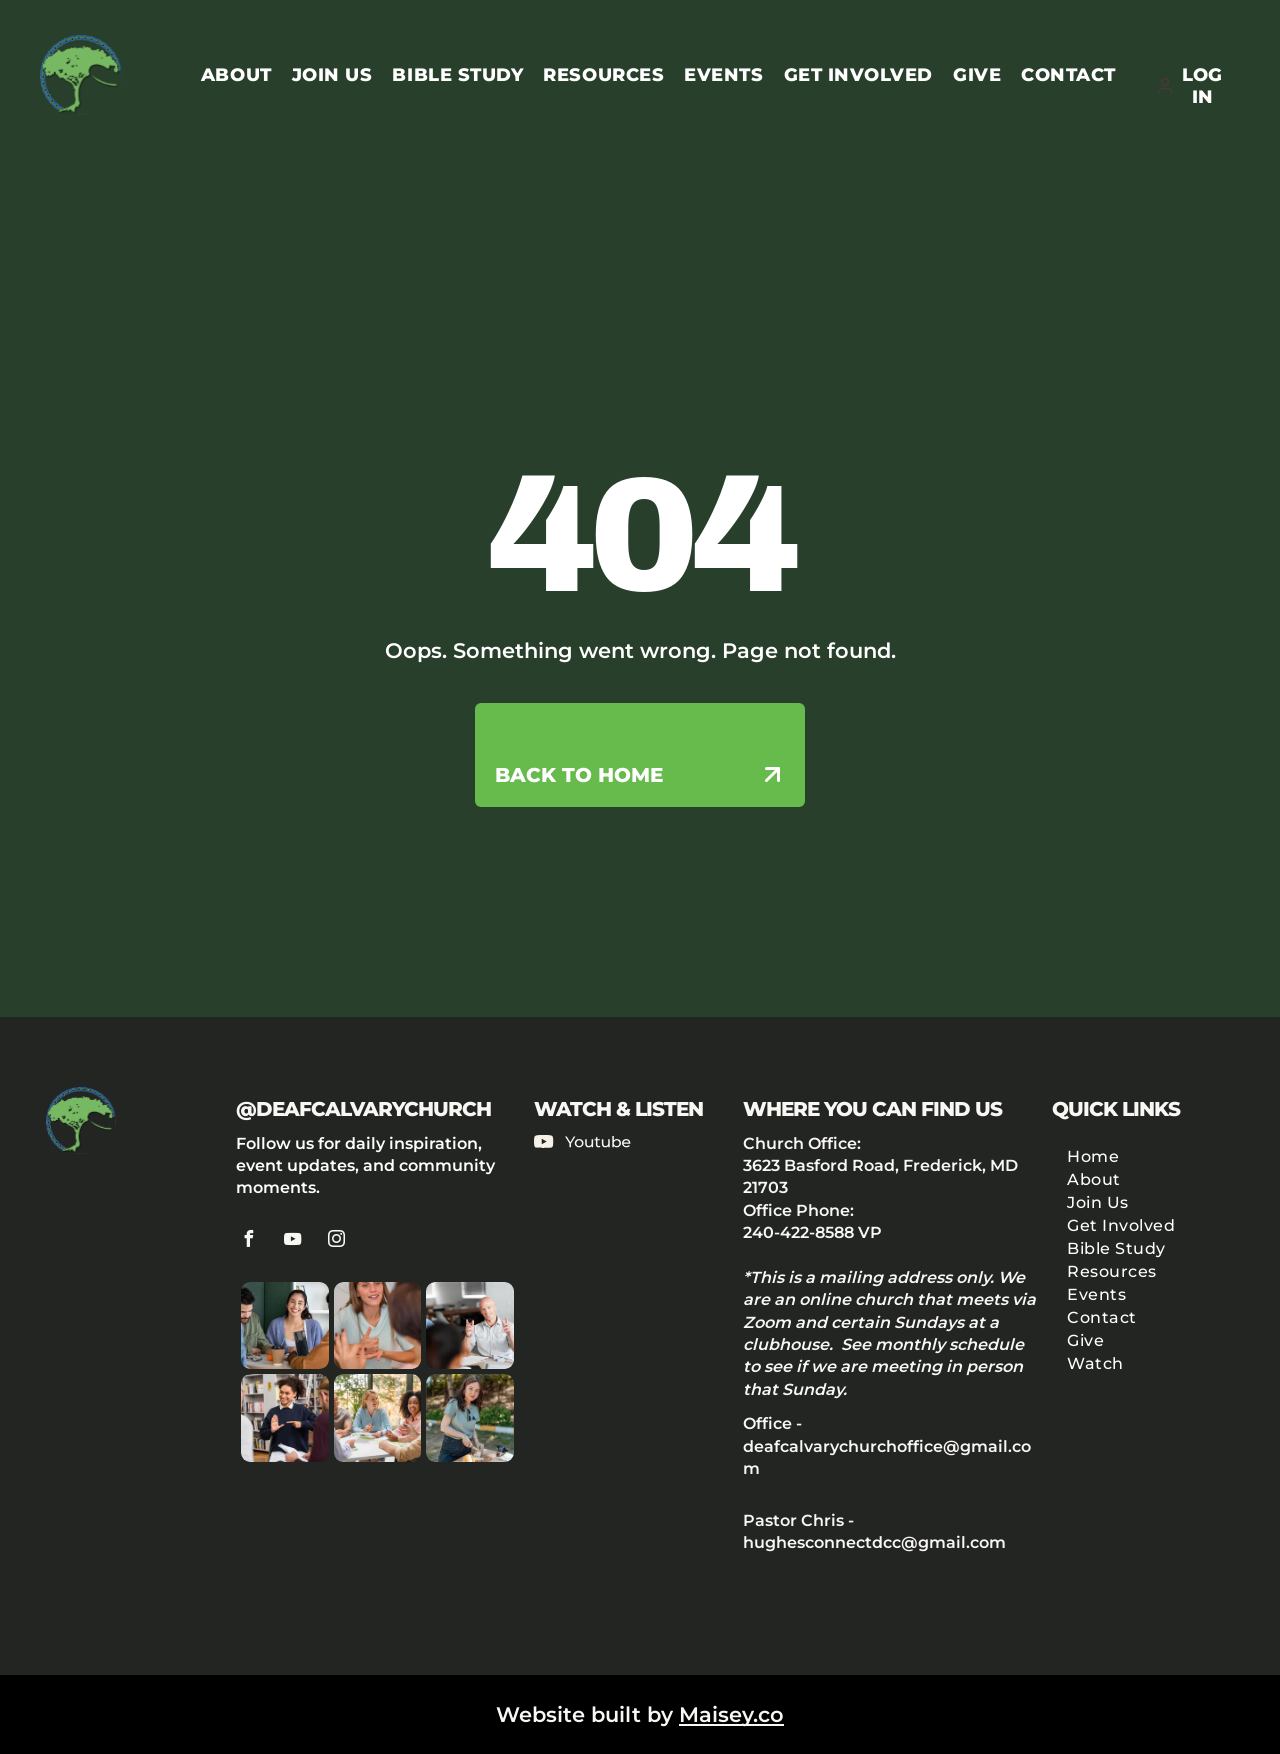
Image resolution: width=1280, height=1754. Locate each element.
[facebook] (249, 1241)
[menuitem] (226, 75)
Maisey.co (731, 1714)
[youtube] (293, 1241)
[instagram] (337, 1241)
